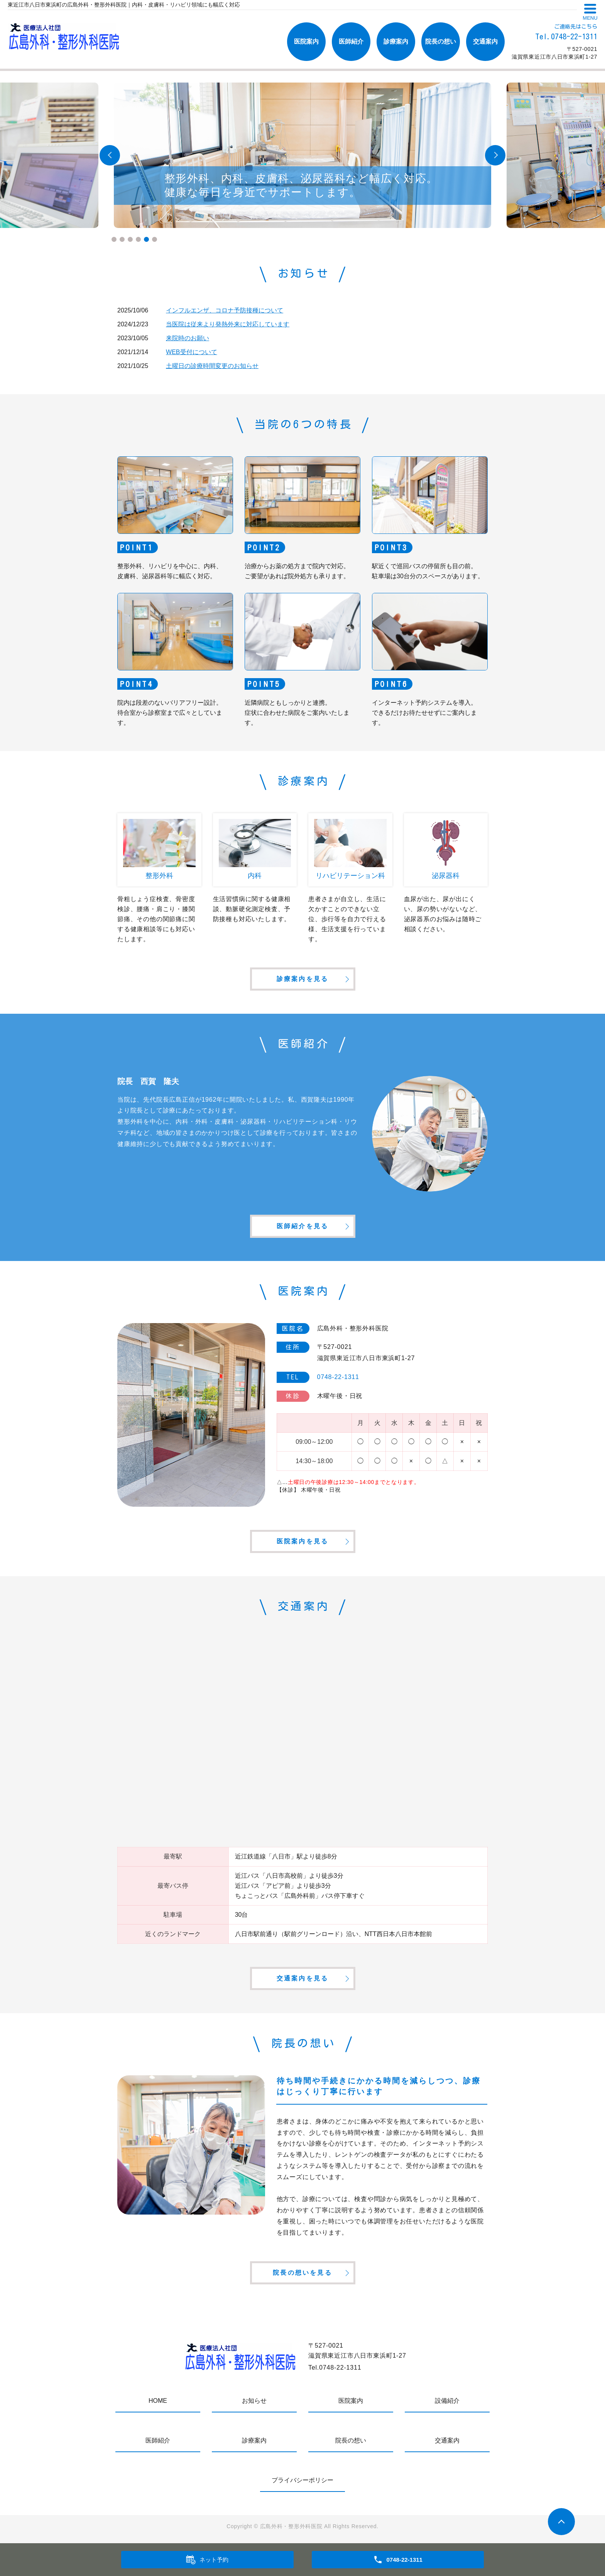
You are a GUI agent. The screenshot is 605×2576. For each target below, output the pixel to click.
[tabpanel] (302, 155)
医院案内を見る (302, 1541)
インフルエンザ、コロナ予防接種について (224, 310)
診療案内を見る (302, 979)
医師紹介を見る (302, 1226)
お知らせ (254, 2400)
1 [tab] (114, 239)
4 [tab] (138, 239)
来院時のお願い (187, 338)
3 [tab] (130, 239)
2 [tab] (122, 239)
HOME (158, 2400)
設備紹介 (447, 2400)
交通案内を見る (302, 1978)
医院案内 (306, 41)
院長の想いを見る (302, 2272)
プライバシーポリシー (302, 2480)
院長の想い (440, 41)
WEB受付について (191, 352)
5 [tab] (146, 239)
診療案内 (396, 41)
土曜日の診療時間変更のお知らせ (212, 366)
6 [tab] (154, 239)
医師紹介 (351, 41)
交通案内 (485, 41)
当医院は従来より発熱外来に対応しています (227, 324)
